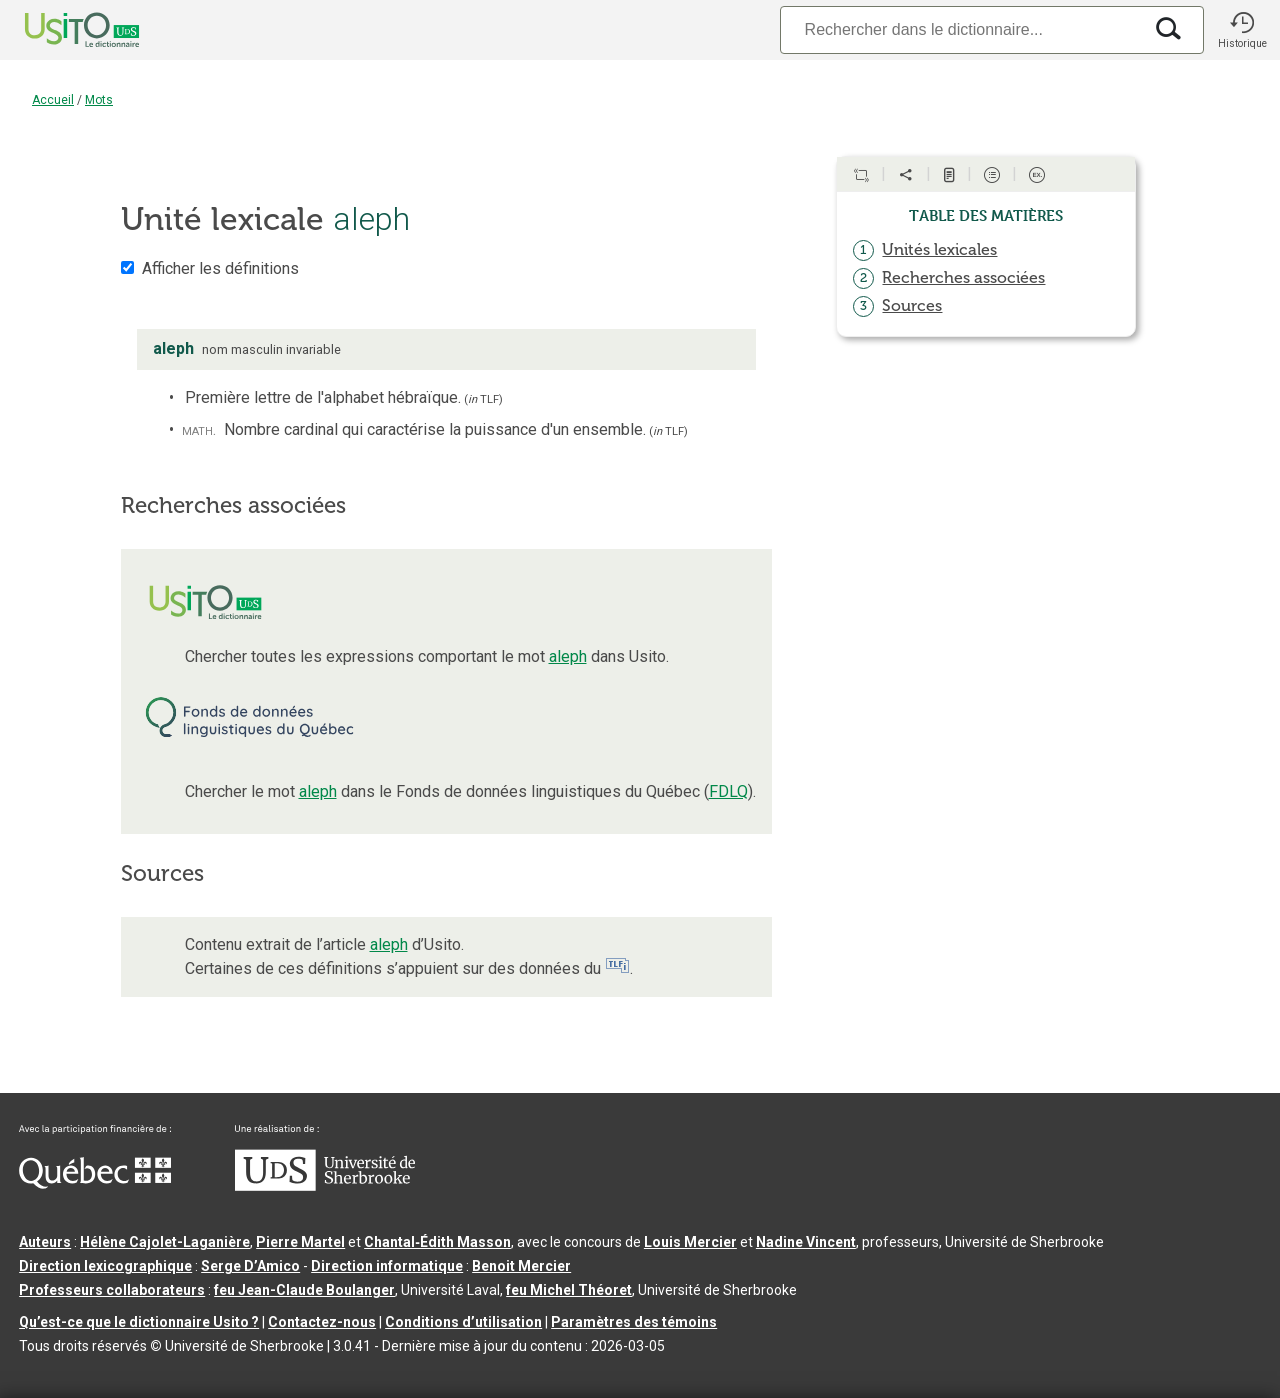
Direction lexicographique (105, 1266)
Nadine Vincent (806, 1242)
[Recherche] (961, 29)
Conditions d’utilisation (463, 1322)
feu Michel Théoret (569, 1290)
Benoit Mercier (521, 1266)
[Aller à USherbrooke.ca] (325, 1186)
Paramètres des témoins (634, 1322)
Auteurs (45, 1242)
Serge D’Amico (250, 1266)
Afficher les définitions (220, 268)
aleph (568, 656)
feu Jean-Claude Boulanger (304, 1290)
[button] (1242, 30)
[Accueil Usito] (60, 30)
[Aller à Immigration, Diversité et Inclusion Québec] (95, 1184)
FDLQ (728, 791)
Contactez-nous (322, 1322)
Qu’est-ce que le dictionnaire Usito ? (139, 1322)
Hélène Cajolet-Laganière (165, 1242)
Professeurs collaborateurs (112, 1290)
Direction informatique (387, 1266)
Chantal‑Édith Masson (437, 1242)
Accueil (53, 100)
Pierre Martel (300, 1242)
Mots (99, 100)
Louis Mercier (690, 1242)
